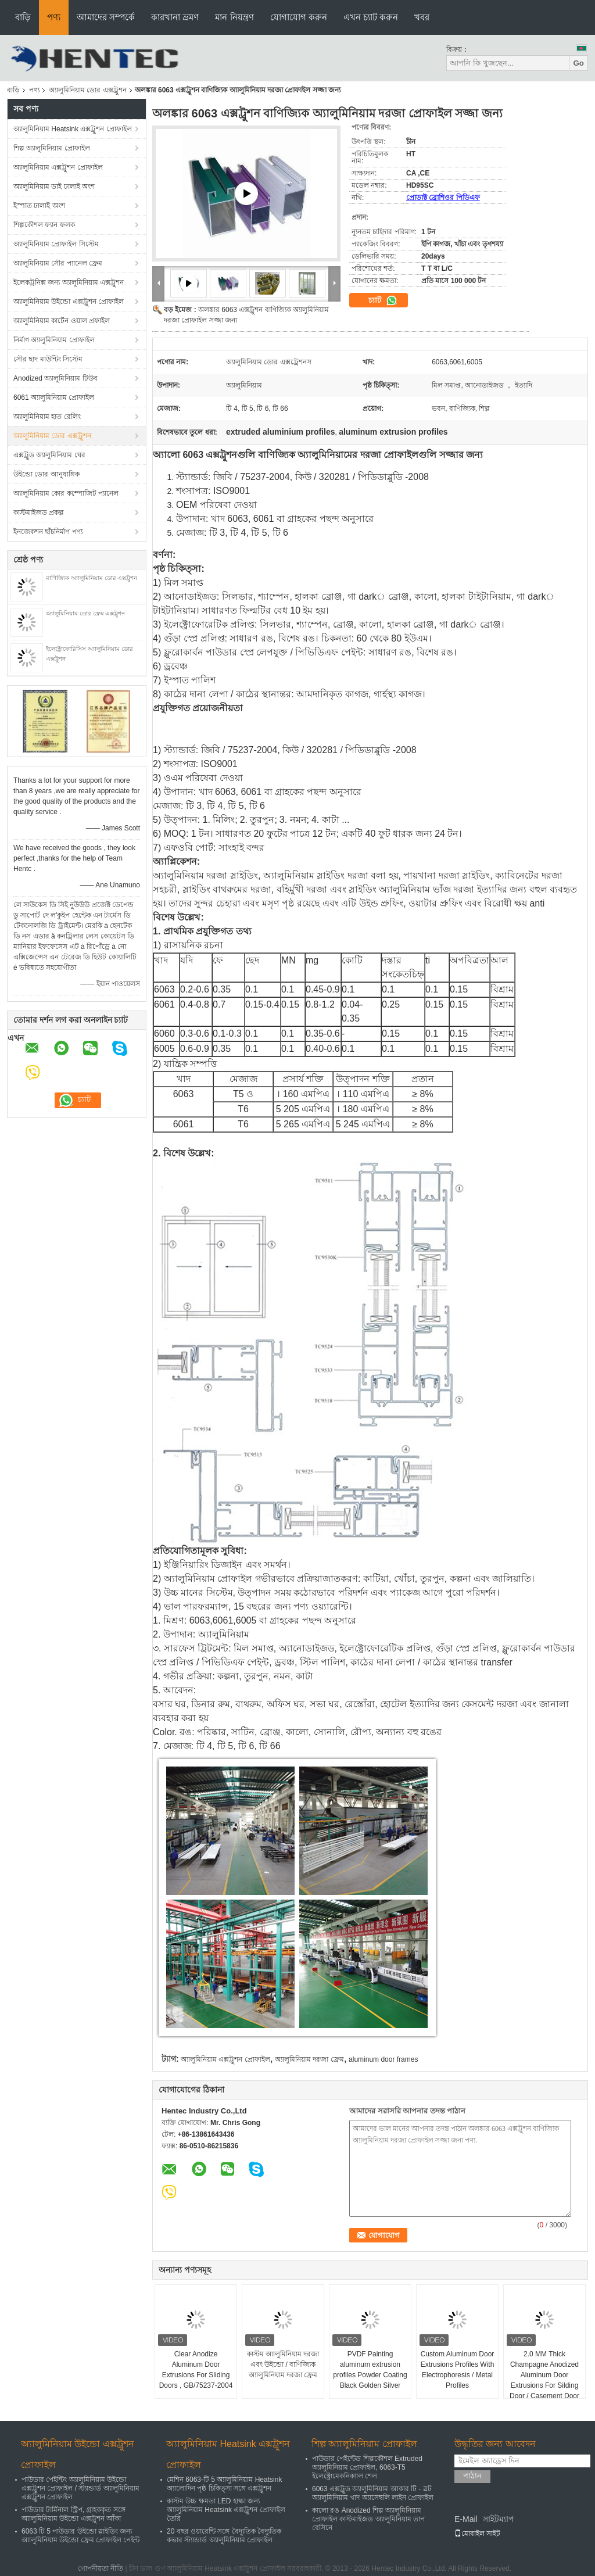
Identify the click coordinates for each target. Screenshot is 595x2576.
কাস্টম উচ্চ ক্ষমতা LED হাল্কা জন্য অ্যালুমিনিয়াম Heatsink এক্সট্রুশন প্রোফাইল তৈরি (226, 2510)
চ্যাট (382, 300)
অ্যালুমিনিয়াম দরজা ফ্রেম (309, 2059)
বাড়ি (23, 17)
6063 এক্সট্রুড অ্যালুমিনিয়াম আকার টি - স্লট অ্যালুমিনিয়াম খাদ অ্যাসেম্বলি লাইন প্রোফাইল (372, 2493)
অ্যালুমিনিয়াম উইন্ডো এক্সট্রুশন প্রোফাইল (68, 302)
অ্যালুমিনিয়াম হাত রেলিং (47, 417)
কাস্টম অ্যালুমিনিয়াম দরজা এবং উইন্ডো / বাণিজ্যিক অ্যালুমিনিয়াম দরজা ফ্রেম (283, 2364)
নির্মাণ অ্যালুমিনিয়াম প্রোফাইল (54, 340)
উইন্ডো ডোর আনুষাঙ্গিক (46, 474)
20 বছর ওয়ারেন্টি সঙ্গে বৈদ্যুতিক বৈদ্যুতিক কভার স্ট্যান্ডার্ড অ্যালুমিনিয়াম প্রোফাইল (224, 2535)
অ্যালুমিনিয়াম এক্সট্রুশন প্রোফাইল (58, 167)
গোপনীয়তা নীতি (100, 2568)
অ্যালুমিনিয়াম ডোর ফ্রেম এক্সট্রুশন (85, 613)
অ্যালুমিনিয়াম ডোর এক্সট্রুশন (88, 90)
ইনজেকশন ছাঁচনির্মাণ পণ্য (48, 532)
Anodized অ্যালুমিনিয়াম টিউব (55, 378)
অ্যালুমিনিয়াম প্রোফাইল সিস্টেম (56, 244)
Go (578, 63)
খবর (421, 17)
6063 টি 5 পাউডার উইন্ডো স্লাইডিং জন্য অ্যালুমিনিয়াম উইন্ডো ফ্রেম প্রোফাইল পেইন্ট (80, 2535)
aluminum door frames (383, 2059)
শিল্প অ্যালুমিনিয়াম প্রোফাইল (51, 148)
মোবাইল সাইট (477, 2534)
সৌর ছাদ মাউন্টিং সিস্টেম (48, 359)
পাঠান (472, 2475)
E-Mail (466, 2519)
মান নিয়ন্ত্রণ (234, 17)
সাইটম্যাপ (498, 2519)
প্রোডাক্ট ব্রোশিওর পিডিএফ (443, 198)
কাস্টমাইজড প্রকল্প (38, 512)
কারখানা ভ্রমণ (175, 17)
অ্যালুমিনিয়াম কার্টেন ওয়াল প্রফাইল (61, 321)
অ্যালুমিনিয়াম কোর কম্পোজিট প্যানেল (66, 493)
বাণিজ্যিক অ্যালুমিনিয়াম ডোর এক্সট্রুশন (91, 578)
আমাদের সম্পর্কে (106, 17)
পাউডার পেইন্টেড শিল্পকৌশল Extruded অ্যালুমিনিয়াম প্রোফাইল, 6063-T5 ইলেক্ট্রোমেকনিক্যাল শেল (367, 2467)
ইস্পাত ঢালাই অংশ (39, 206)
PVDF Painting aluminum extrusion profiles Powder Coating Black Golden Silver (370, 2369)
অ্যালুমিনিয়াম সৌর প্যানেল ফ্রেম (57, 263)
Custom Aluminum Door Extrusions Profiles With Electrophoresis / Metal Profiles (457, 2369)
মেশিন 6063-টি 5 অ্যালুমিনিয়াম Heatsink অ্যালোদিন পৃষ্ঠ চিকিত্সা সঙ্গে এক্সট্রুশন (224, 2483)
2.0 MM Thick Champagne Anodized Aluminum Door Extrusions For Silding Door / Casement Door (544, 2375)
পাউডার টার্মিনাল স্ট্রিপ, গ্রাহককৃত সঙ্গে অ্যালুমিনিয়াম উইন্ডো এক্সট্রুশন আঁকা (73, 2514)
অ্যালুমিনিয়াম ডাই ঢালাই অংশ (54, 186)
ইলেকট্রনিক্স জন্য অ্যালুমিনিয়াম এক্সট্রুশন (68, 282)
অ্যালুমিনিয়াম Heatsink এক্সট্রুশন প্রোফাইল (72, 129)
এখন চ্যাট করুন (370, 17)
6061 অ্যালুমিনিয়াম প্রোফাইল (53, 397)
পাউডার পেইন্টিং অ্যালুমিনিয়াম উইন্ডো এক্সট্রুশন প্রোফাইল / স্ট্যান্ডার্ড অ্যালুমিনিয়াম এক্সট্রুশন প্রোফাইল (80, 2488)
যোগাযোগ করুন (298, 17)
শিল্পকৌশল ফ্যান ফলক (44, 225)
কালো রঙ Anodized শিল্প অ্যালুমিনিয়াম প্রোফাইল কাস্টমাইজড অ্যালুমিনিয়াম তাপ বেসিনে (368, 2519)
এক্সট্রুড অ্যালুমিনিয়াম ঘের (49, 455)
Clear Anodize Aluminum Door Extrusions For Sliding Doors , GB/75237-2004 (196, 2369)
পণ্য (53, 17)
